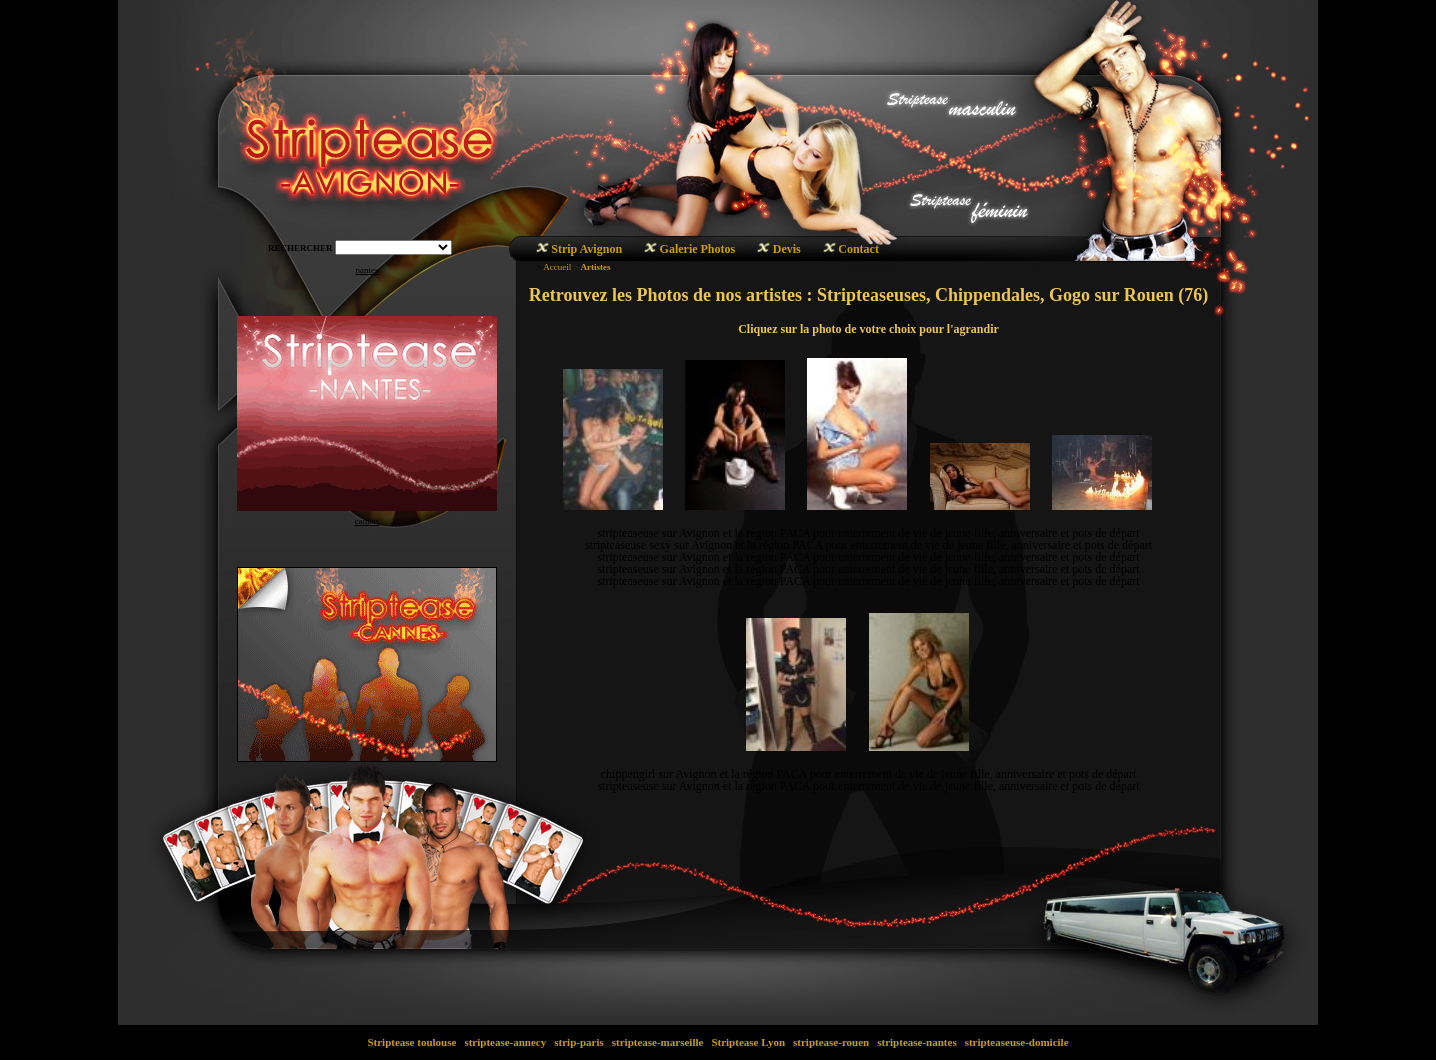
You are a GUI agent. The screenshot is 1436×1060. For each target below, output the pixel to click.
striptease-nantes (916, 1042)
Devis (787, 249)
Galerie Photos (698, 249)
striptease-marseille (657, 1042)
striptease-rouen (831, 1042)
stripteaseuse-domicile (1016, 1042)
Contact (858, 249)
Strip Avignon (586, 249)
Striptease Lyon (748, 1042)
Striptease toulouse (412, 1042)
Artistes (595, 267)
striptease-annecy (505, 1042)
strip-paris (579, 1042)
